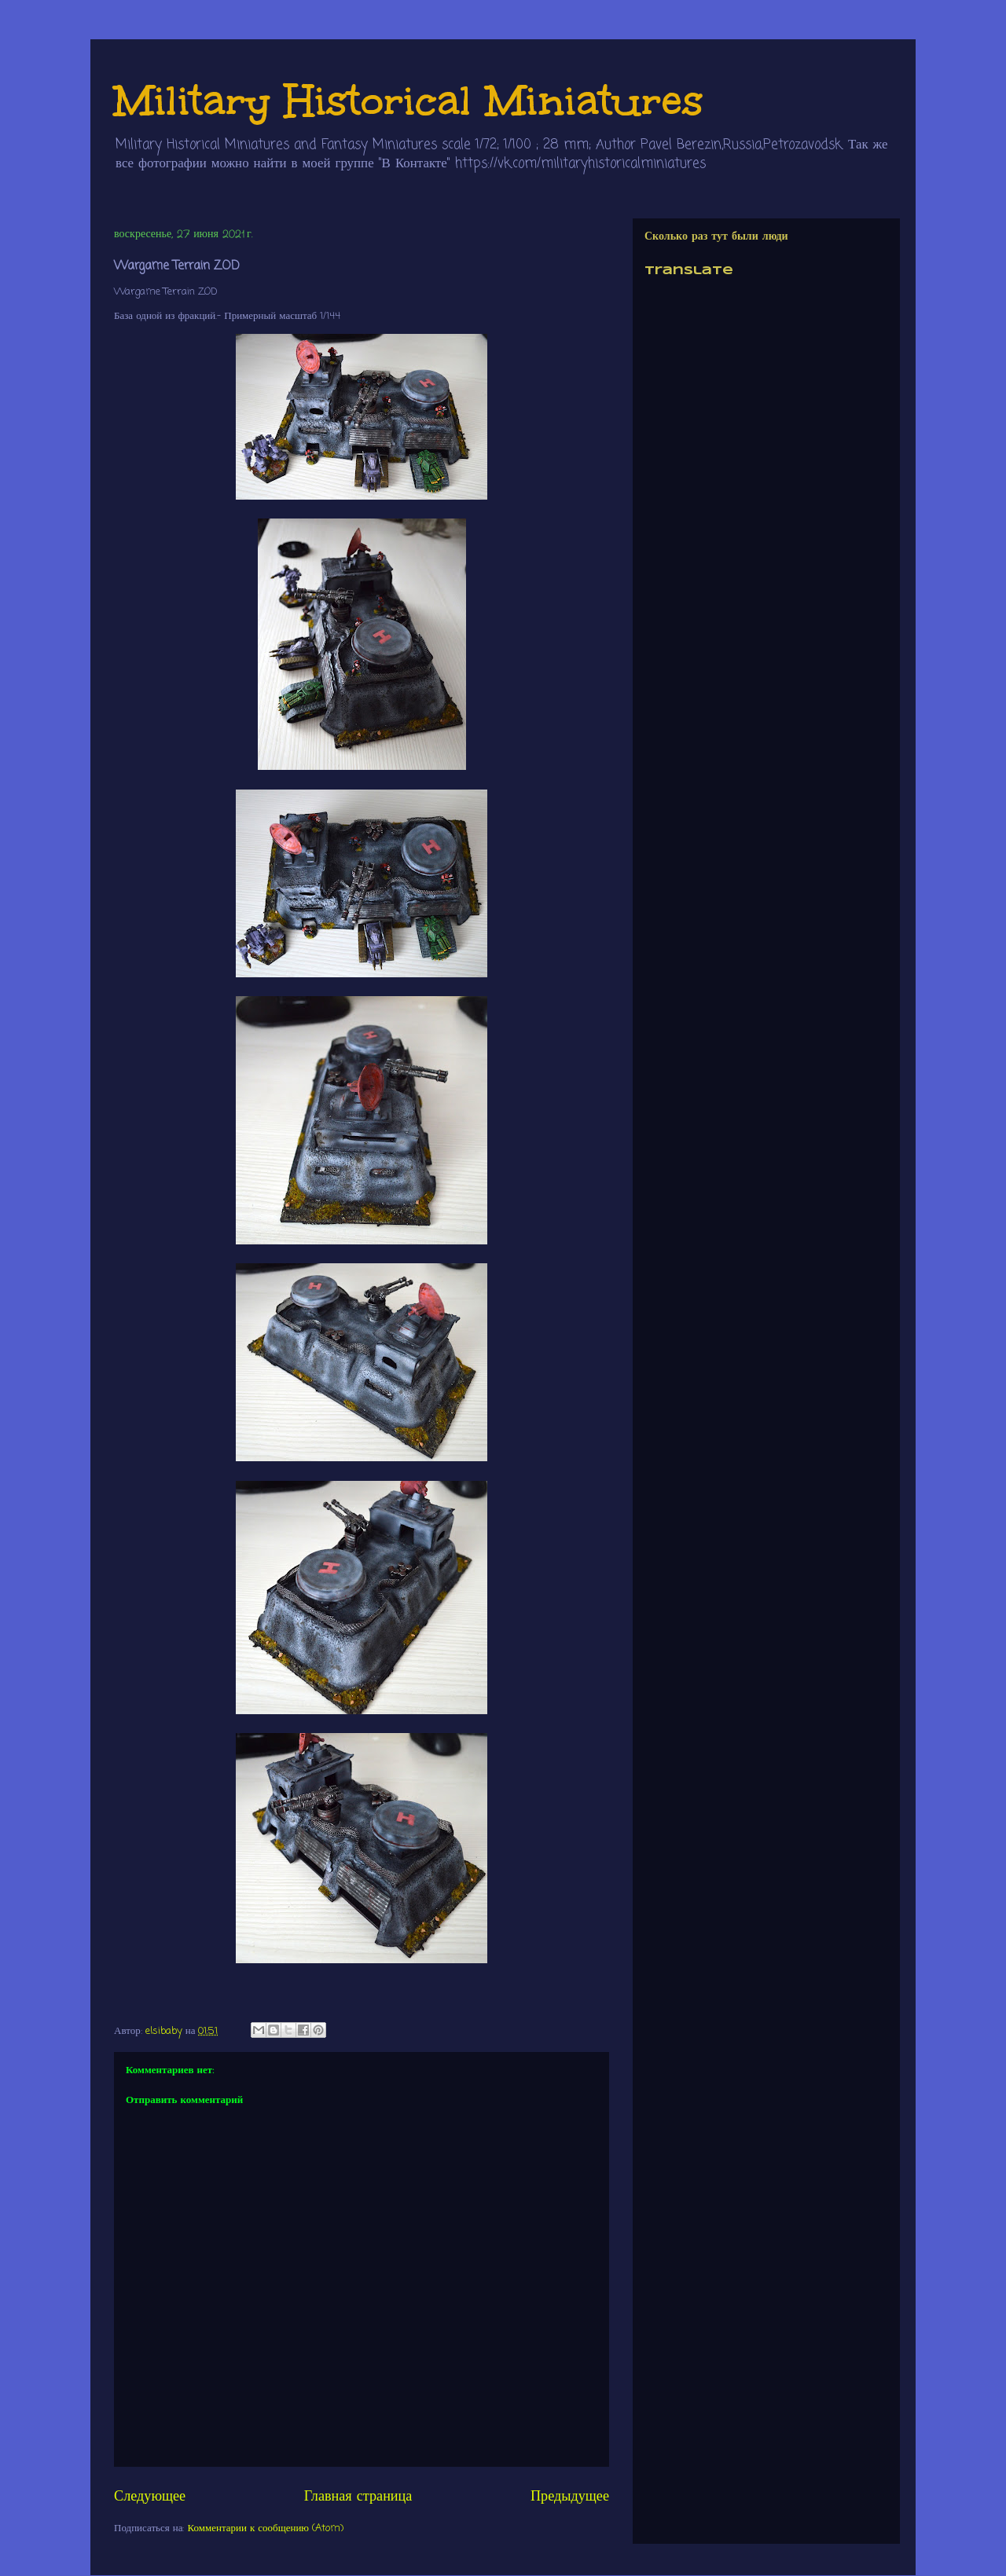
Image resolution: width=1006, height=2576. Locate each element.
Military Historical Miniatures (408, 100)
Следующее (149, 2497)
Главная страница (358, 2497)
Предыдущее (570, 2497)
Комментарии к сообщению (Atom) (266, 2528)
